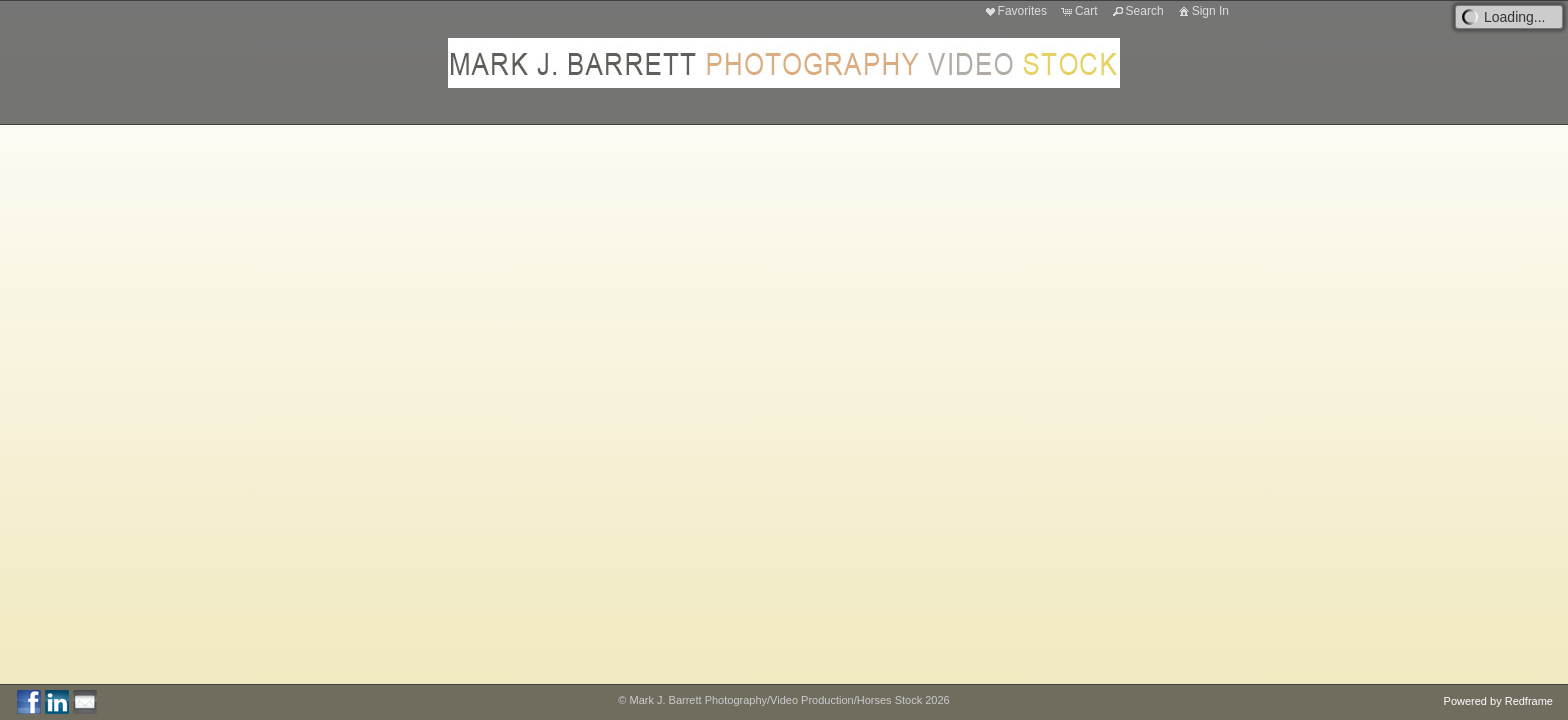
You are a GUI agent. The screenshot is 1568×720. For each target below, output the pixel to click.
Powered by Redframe (1498, 701)
